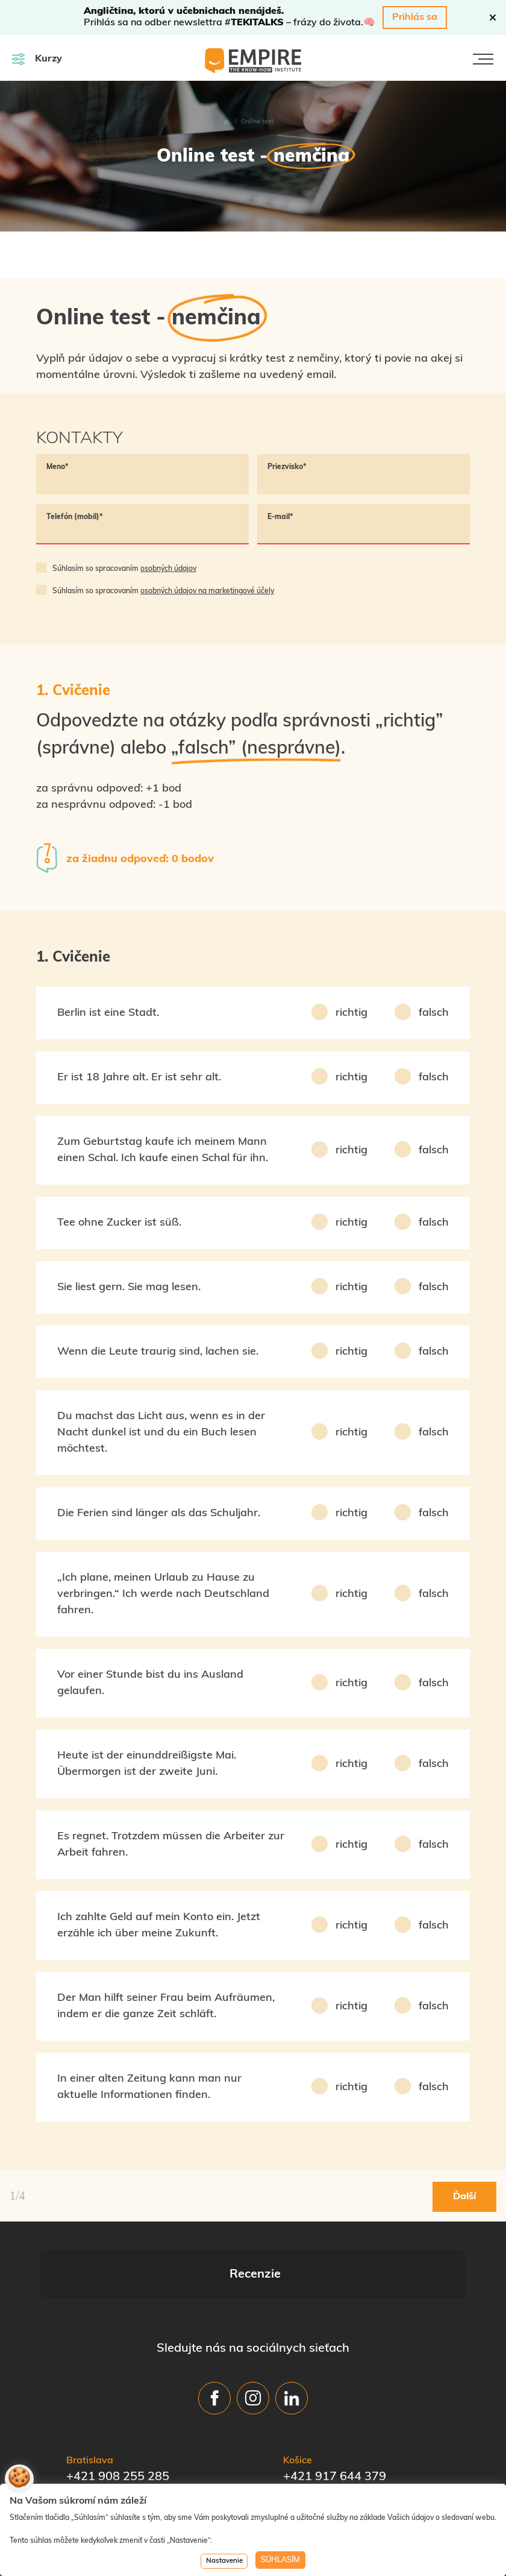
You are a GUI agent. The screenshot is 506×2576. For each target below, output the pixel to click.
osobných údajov (168, 569)
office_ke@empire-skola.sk (359, 2470)
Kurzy (37, 58)
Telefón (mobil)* (74, 517)
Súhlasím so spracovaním (124, 569)
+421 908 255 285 (117, 2452)
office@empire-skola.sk (132, 2470)
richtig (351, 1013)
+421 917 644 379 (334, 2452)
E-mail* (280, 517)
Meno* (57, 467)
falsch (434, 1013)
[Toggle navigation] (483, 59)
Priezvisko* (287, 467)
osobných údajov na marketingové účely (207, 591)
